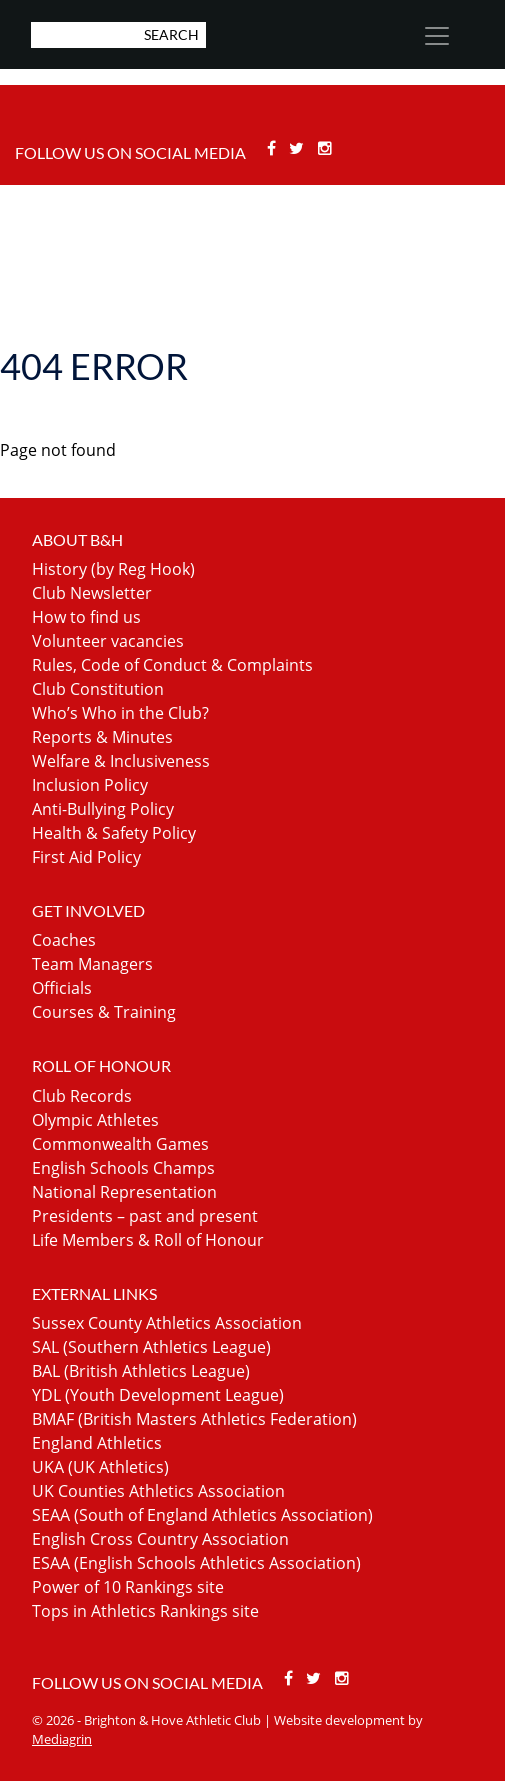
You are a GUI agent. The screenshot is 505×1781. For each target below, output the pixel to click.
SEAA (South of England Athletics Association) (202, 1515)
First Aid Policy (86, 857)
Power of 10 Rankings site (128, 1587)
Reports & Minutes (102, 737)
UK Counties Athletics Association (158, 1491)
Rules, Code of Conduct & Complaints (172, 665)
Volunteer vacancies (108, 641)
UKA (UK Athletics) (100, 1467)
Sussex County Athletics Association (167, 1323)
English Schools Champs (123, 1168)
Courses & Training (104, 1012)
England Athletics (97, 1443)
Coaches (64, 940)
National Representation (124, 1192)
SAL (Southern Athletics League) (151, 1347)
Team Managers (92, 964)
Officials (62, 988)
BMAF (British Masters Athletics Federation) (194, 1419)
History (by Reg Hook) (113, 569)
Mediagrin (62, 1739)
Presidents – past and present (145, 1216)
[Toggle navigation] (437, 36)
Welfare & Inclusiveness (121, 761)
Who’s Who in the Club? (120, 713)
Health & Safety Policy (114, 833)
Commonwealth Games (120, 1144)
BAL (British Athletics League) (141, 1371)
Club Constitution (98, 689)
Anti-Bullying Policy (103, 809)
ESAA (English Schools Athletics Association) (196, 1563)
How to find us (86, 617)
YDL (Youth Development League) (158, 1395)
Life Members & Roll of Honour (148, 1240)
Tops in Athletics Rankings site (145, 1611)
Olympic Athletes (95, 1120)
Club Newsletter (92, 593)
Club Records (82, 1096)
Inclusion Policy (90, 785)
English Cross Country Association (160, 1539)
